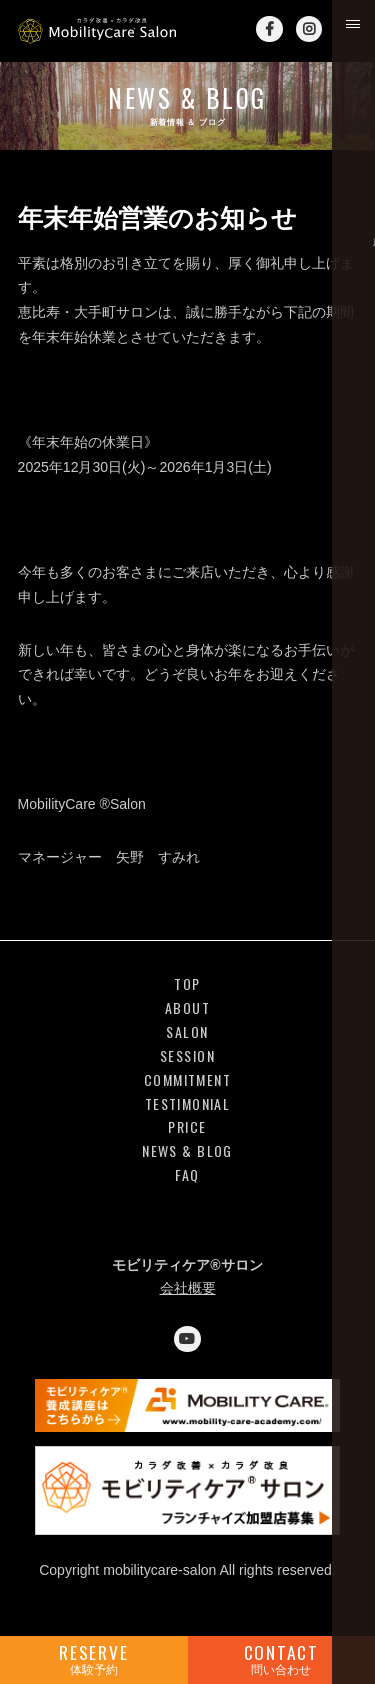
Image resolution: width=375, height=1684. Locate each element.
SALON (187, 1032)
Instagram (309, 29)
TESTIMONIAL (187, 1104)
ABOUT (187, 1008)
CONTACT (282, 1658)
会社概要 (188, 1288)
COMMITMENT (187, 1080)
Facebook (269, 29)
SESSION (187, 1056)
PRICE (187, 1127)
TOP (187, 984)
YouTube (187, 1339)
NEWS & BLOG (187, 1151)
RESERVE (94, 1658)
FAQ (187, 1175)
